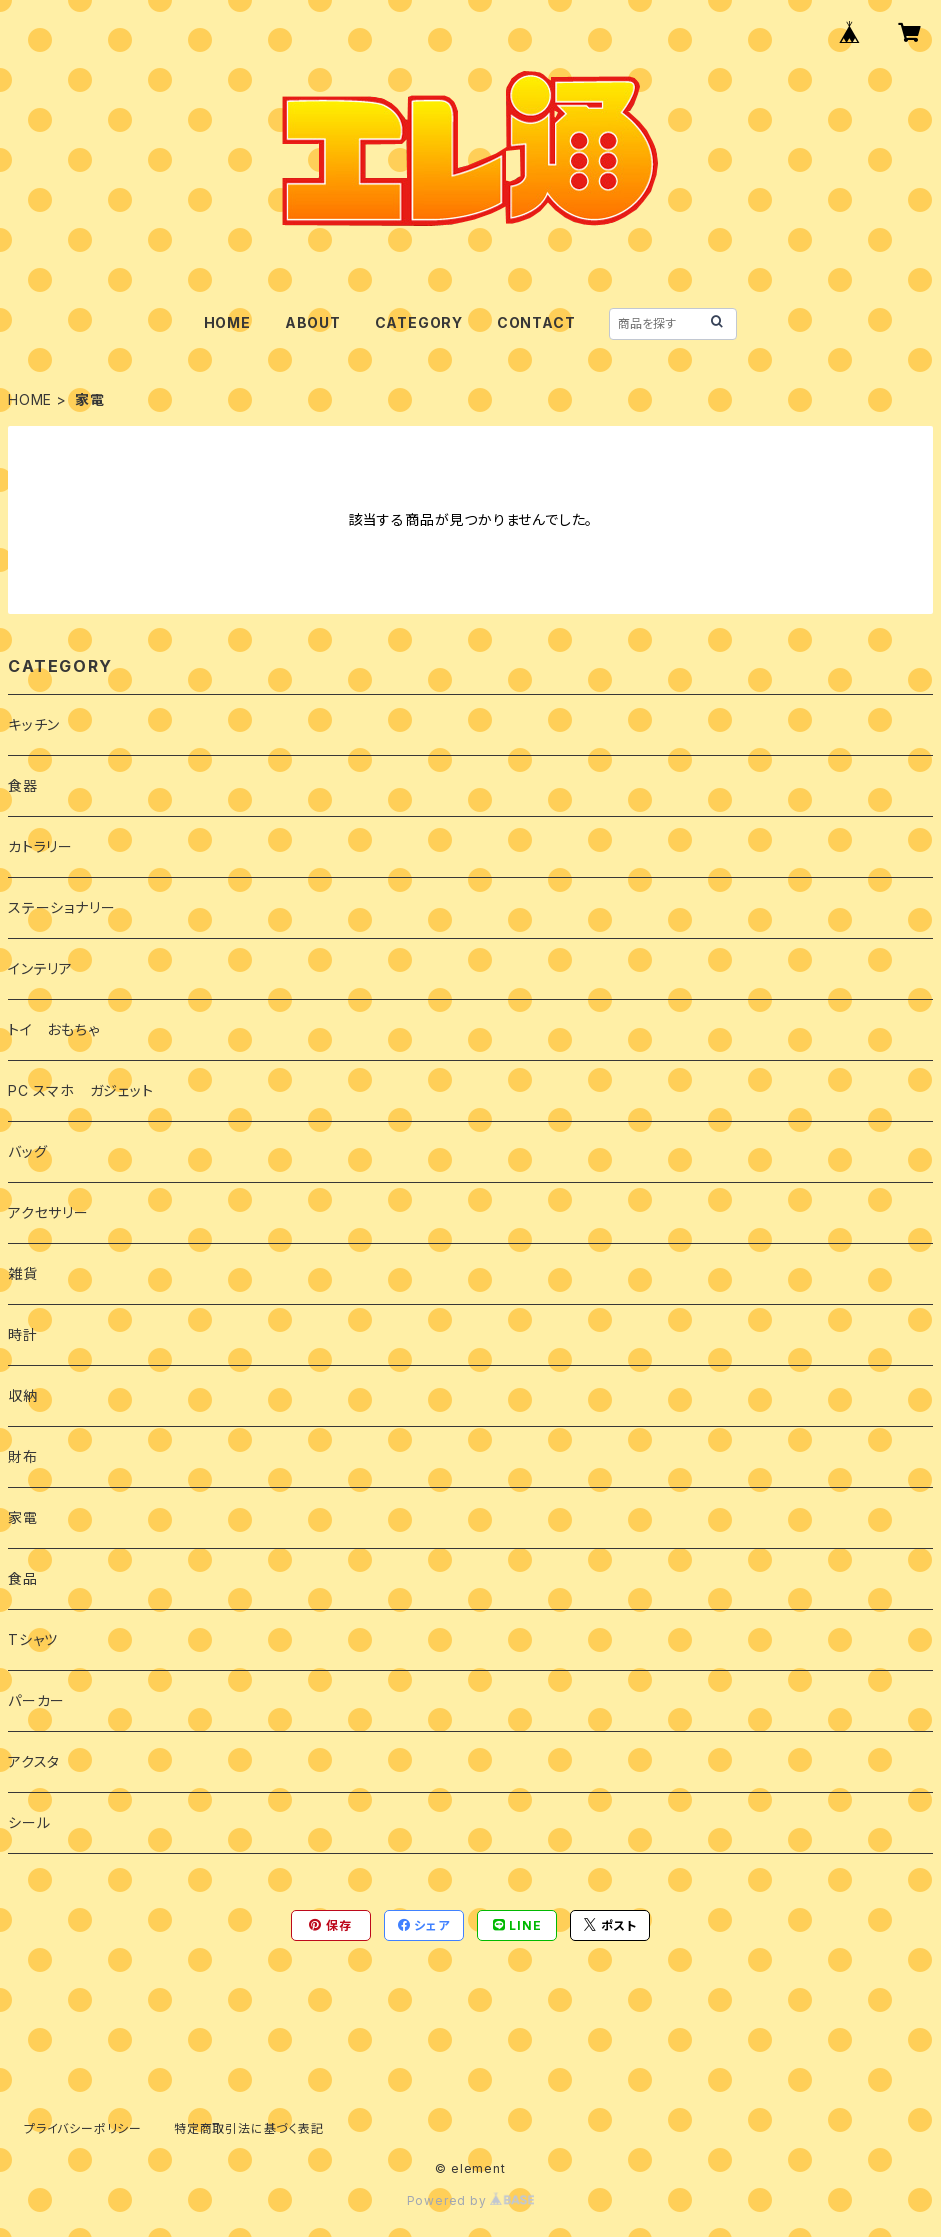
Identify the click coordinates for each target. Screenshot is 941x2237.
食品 (23, 1578)
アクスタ (34, 1761)
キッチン (34, 724)
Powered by (471, 2200)
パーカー (36, 1700)
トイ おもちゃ (54, 1029)
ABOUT (313, 322)
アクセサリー (48, 1212)
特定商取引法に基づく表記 (249, 2128)
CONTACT (536, 322)
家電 (23, 1517)
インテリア (40, 968)
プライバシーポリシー (83, 2128)
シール (29, 1822)
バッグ (27, 1151)
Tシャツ (33, 1639)
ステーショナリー (61, 907)
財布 (23, 1456)
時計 (23, 1334)
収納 (23, 1395)
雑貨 (23, 1273)
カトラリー (40, 846)
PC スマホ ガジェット (81, 1090)
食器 (23, 785)
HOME (227, 322)
